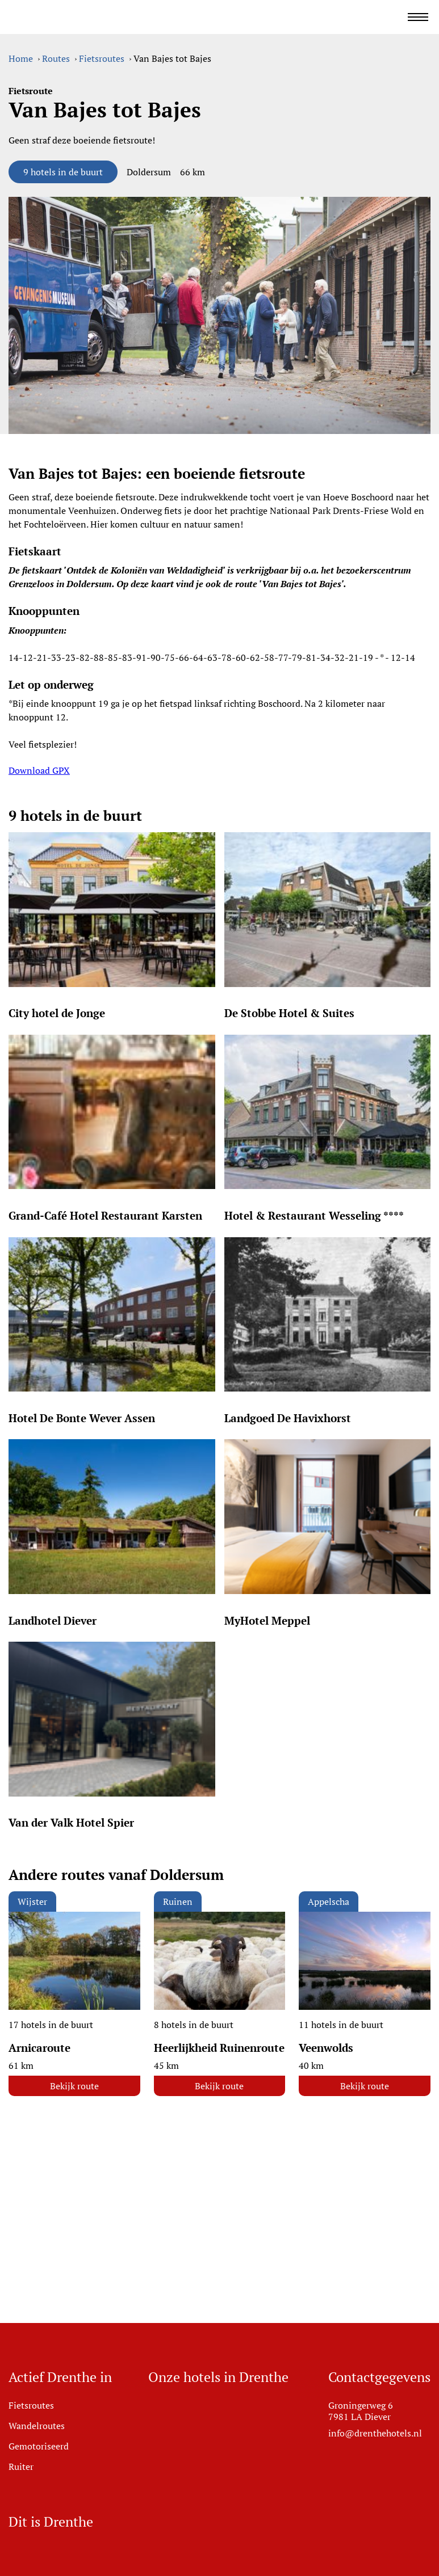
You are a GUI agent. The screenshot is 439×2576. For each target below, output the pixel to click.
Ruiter (21, 2466)
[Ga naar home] (99, 17)
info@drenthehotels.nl (375, 2433)
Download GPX (39, 770)
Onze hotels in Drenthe (218, 2377)
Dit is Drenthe (51, 2522)
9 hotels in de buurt (63, 172)
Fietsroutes (31, 2405)
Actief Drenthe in (60, 2377)
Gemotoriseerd (39, 2446)
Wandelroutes (37, 2425)
